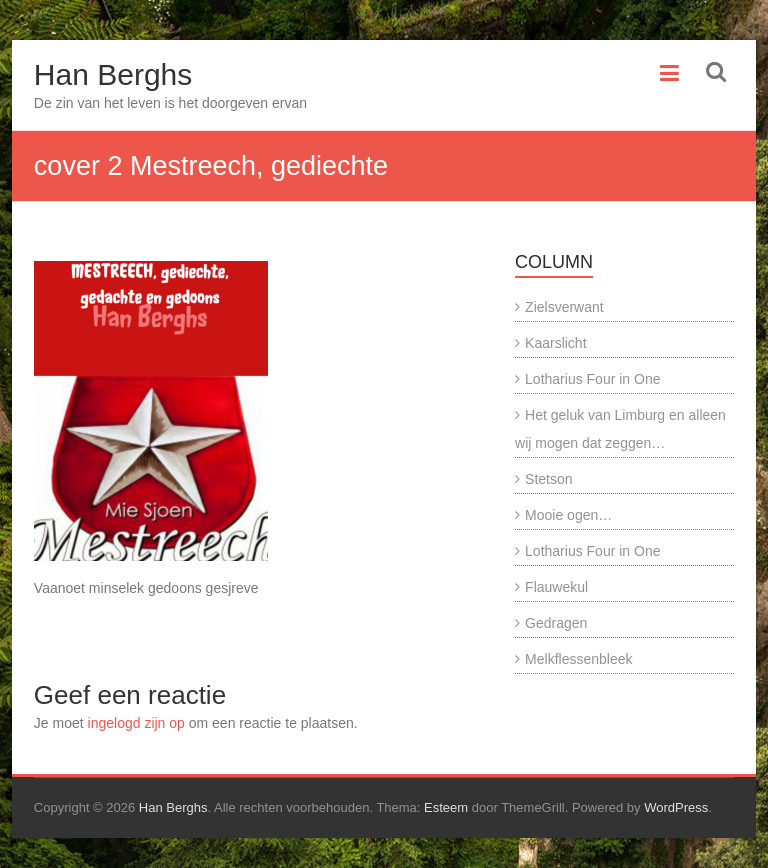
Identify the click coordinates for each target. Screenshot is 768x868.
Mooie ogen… (568, 515)
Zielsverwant (564, 307)
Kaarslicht (555, 343)
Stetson (548, 479)
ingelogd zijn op (136, 723)
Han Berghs (113, 74)
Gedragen (556, 623)
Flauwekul (556, 587)
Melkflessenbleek (578, 659)
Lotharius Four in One (592, 379)
